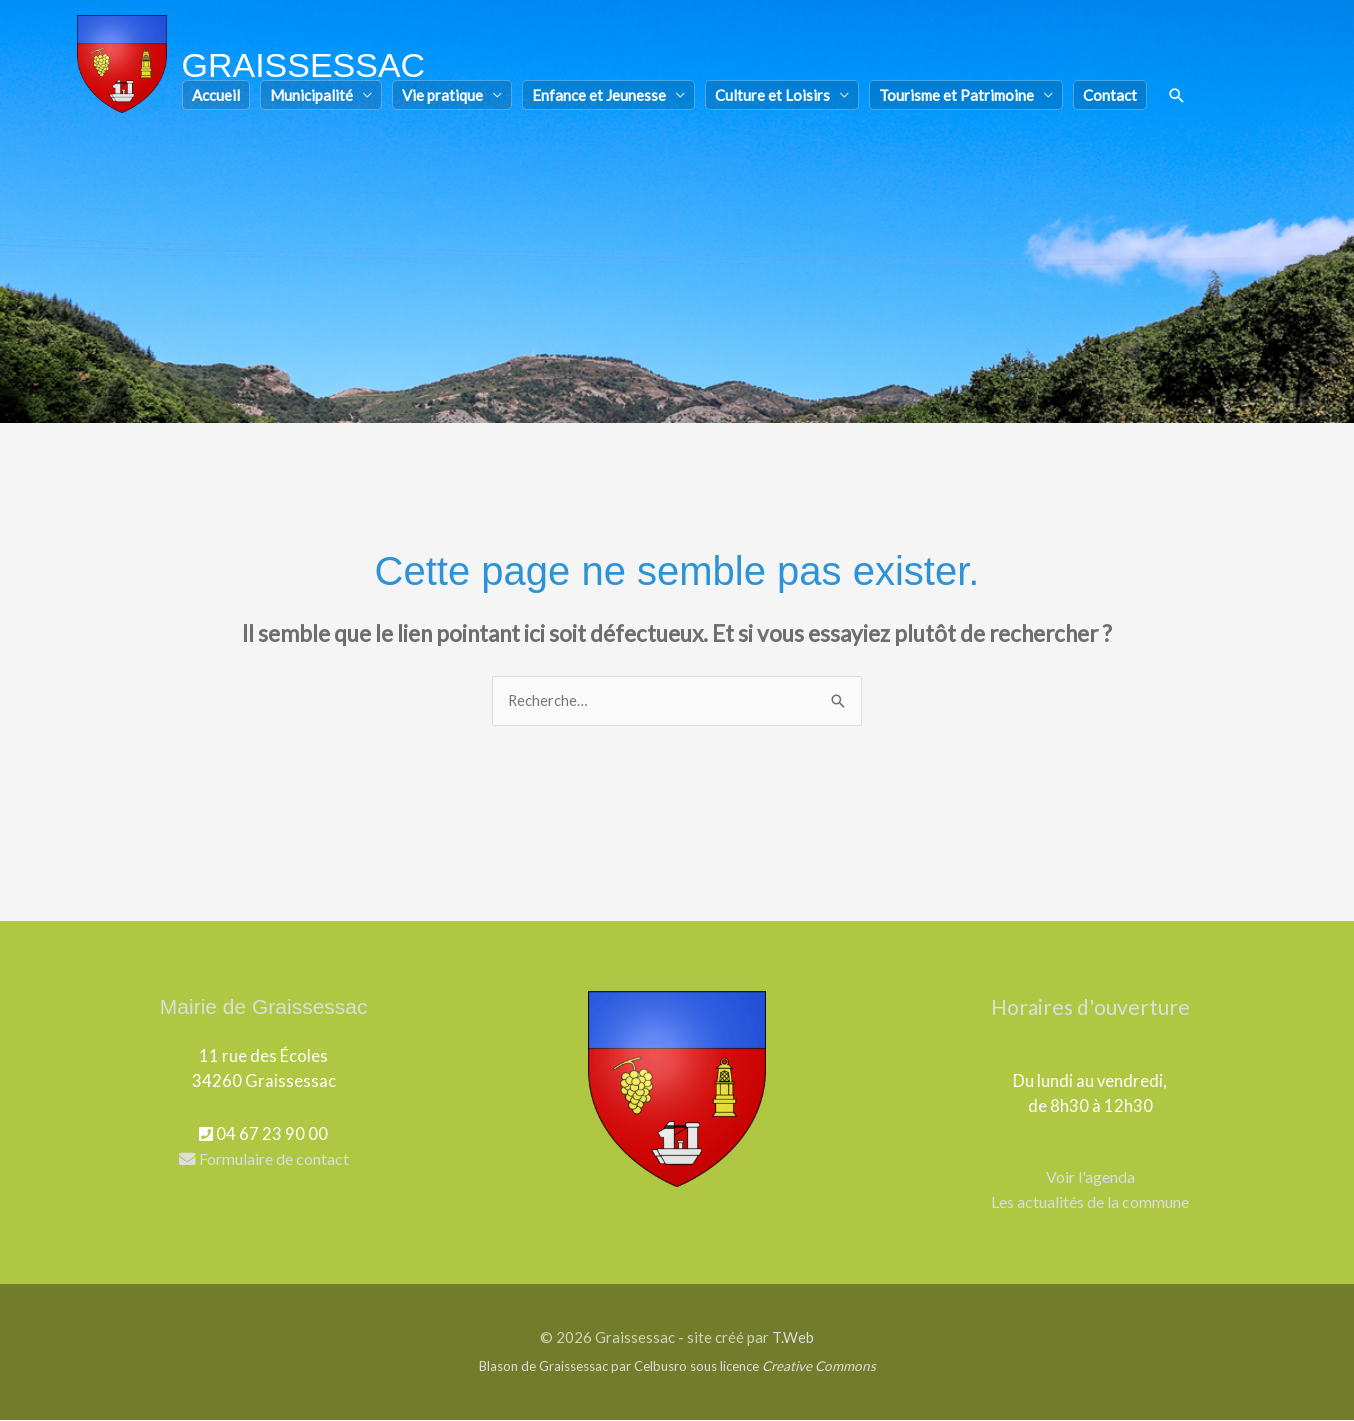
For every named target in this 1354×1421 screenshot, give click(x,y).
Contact (1110, 99)
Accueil (216, 99)
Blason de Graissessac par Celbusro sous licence (677, 1367)
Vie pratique (442, 99)
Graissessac (307, 66)
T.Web (793, 1338)
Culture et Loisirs (772, 99)
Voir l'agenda (1090, 1178)
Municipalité (311, 99)
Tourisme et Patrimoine (956, 99)
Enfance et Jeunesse (599, 99)
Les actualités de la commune (1090, 1202)
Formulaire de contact (264, 1160)
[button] (1177, 100)
